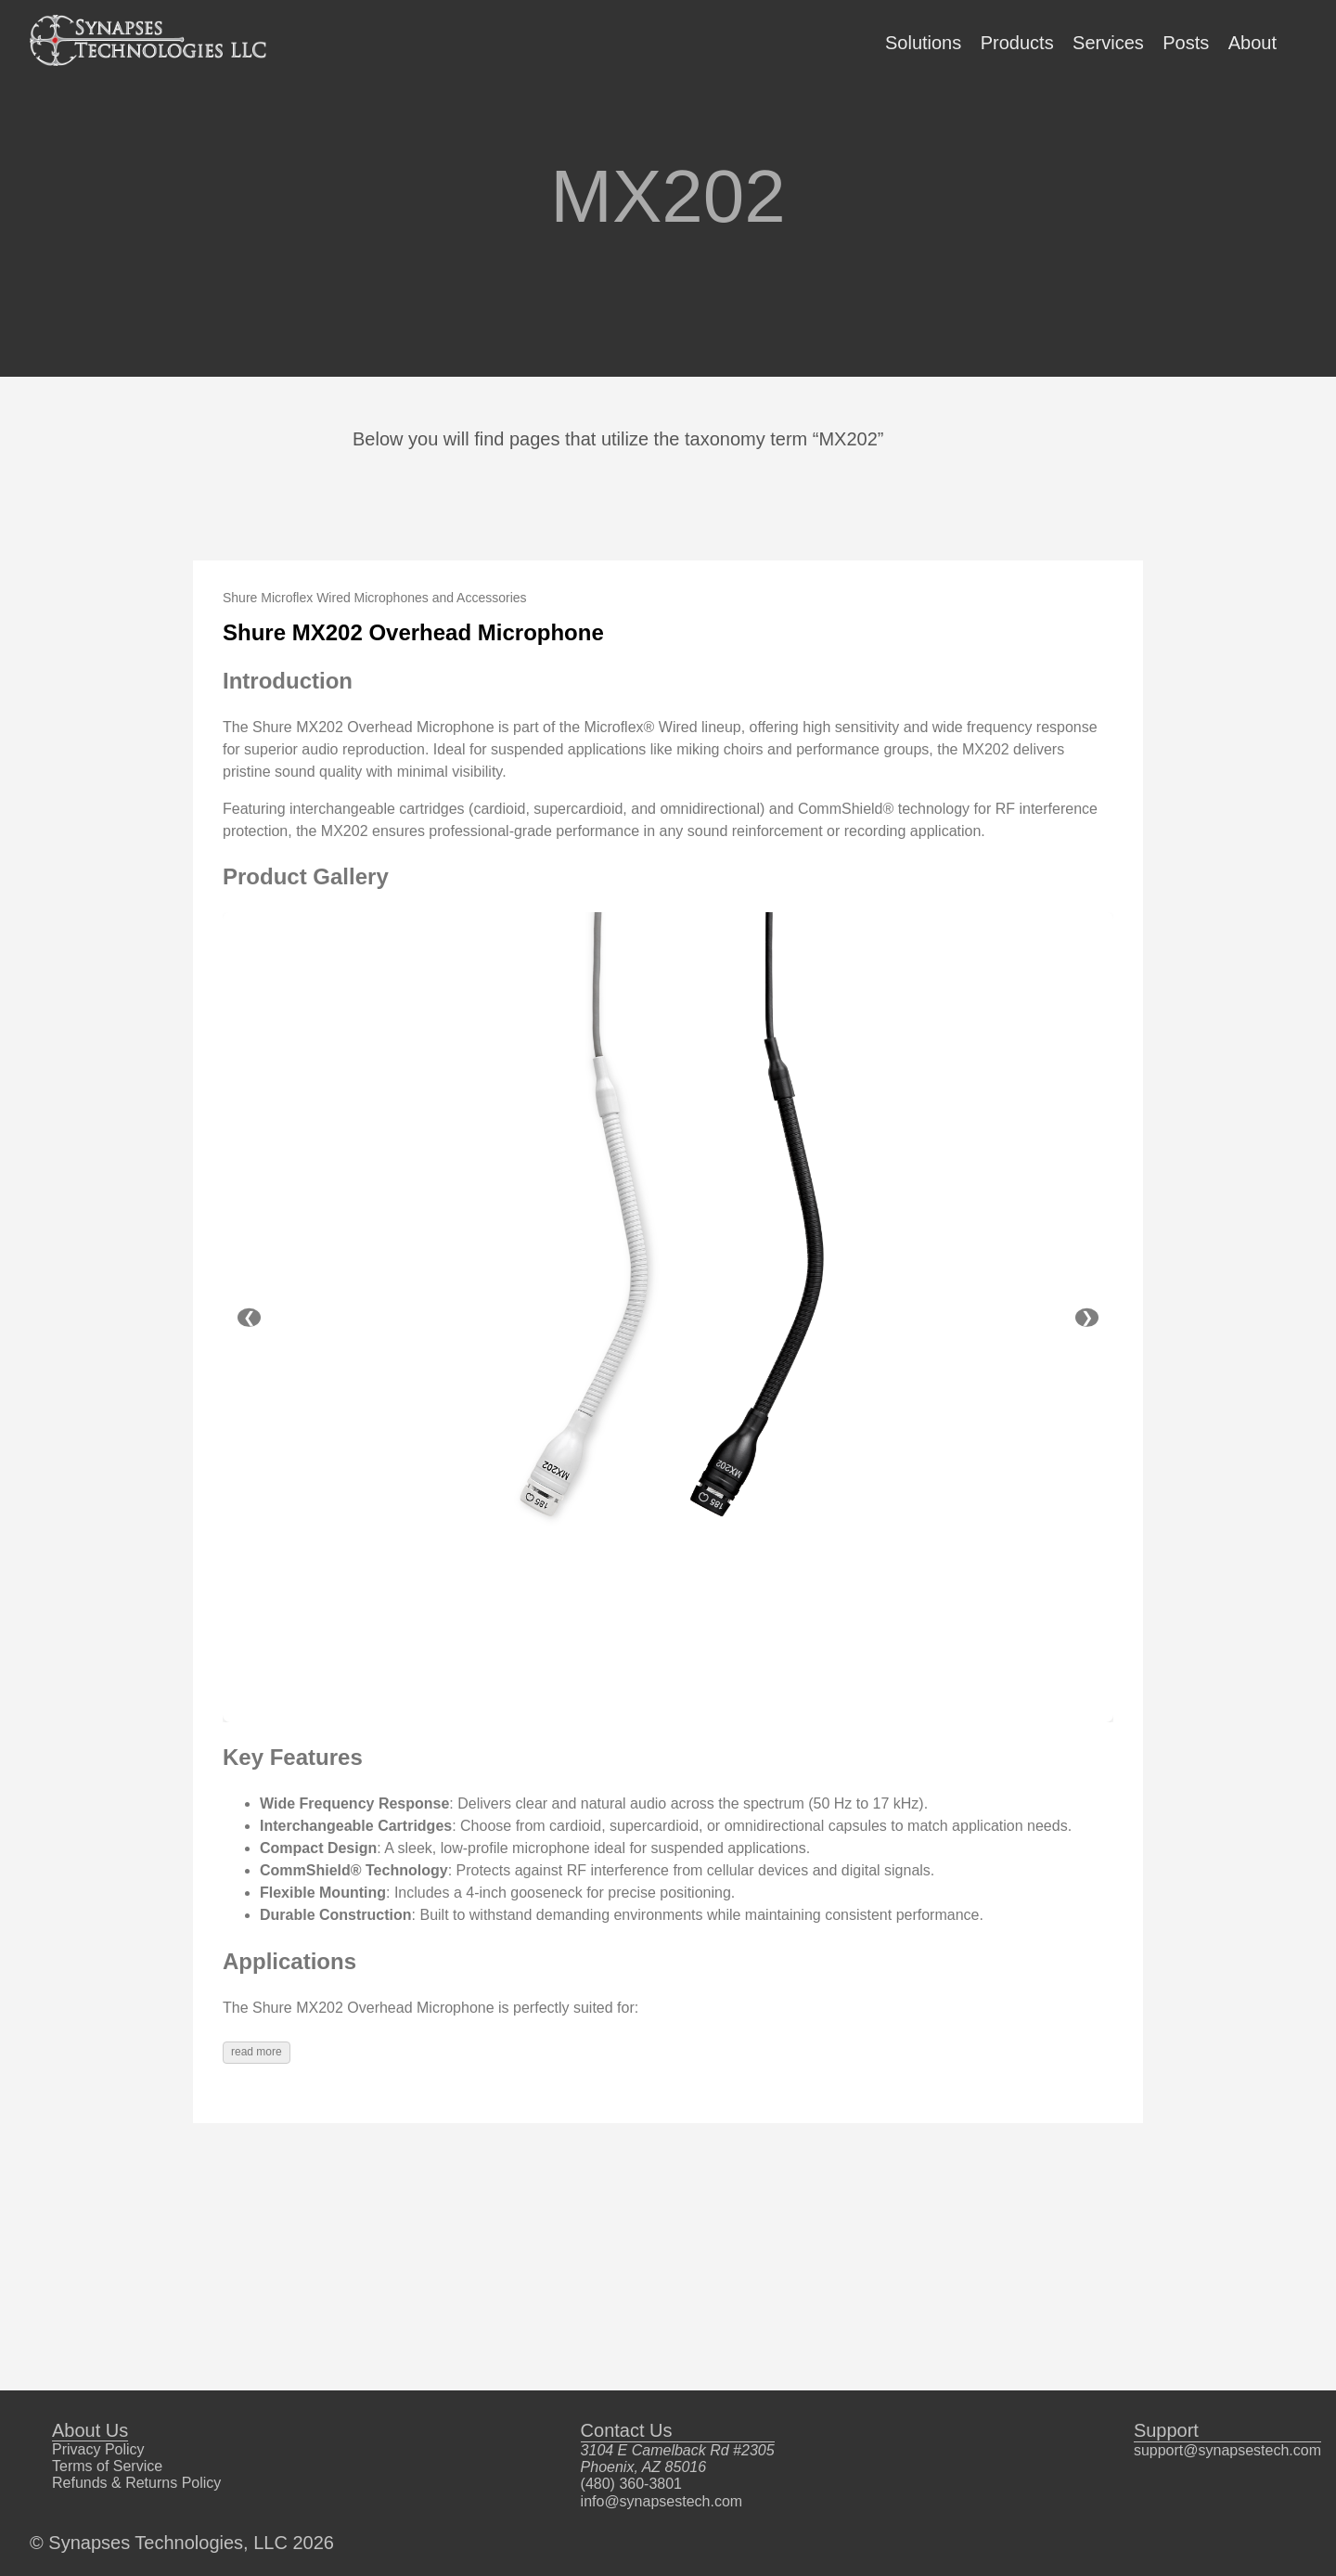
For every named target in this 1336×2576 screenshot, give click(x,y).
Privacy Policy (98, 2449)
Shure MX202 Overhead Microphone (413, 632)
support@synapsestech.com (1227, 2450)
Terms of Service (107, 2466)
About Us (90, 2430)
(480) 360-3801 (631, 2484)
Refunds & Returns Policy (136, 2483)
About (1252, 42)
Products (1017, 42)
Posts (1186, 42)
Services (1108, 42)
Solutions (923, 42)
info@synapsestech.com (662, 2501)
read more (256, 2051)
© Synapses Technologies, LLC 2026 (182, 2542)
